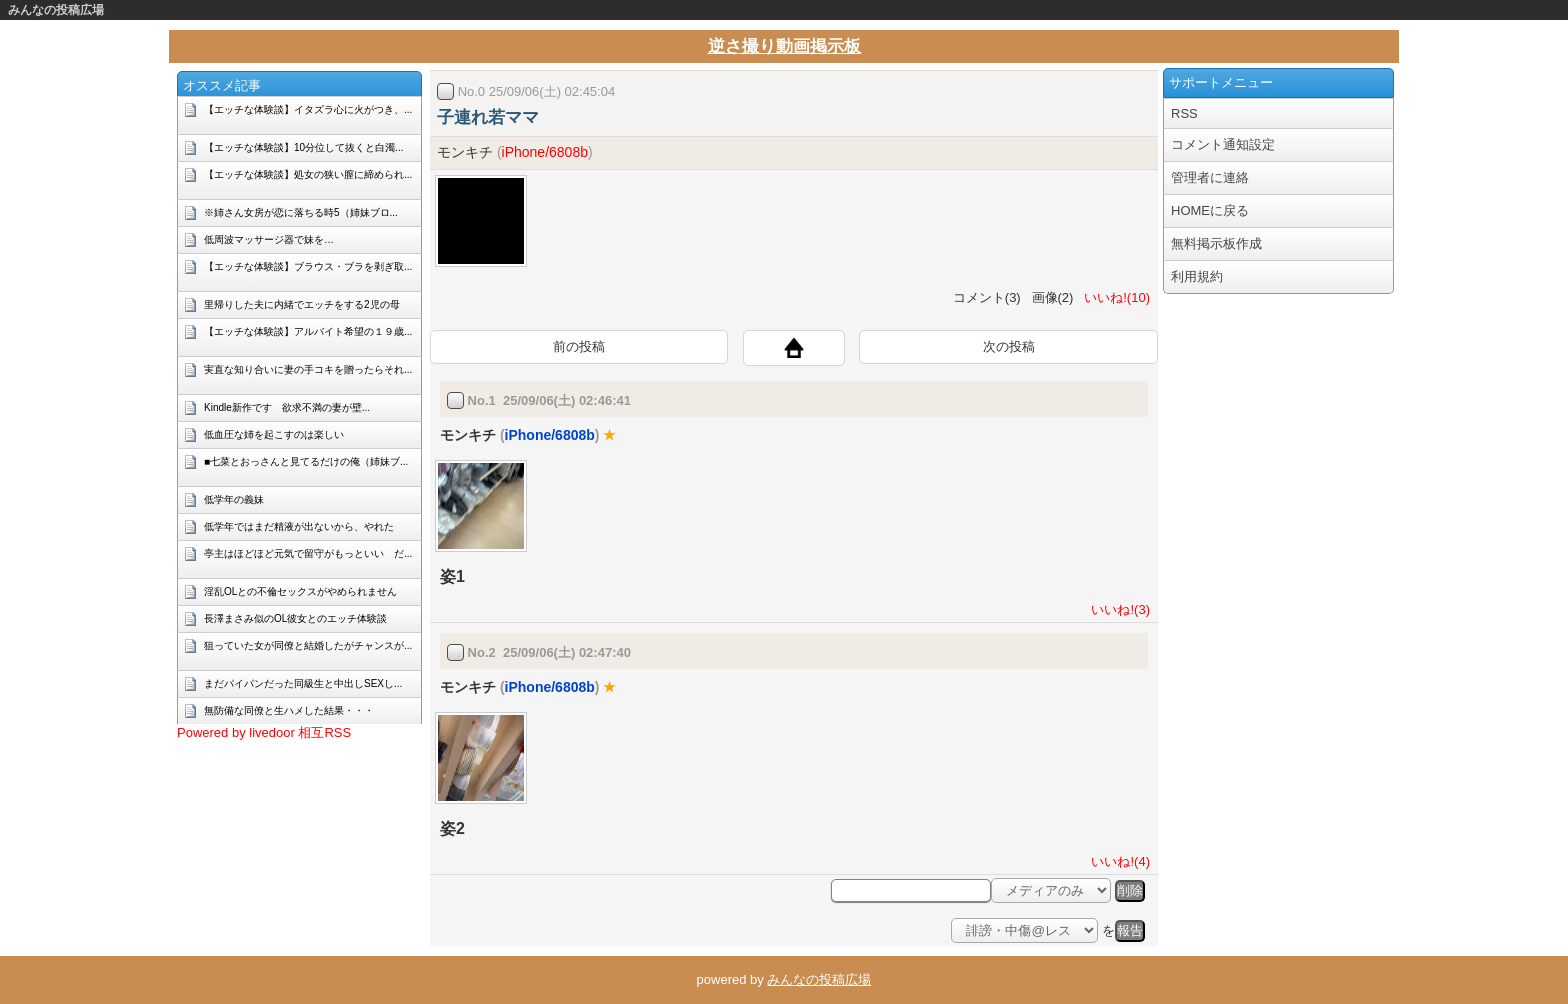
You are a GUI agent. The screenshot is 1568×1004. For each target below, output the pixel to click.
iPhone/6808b (545, 152)
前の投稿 (579, 346)
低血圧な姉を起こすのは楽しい (274, 434)
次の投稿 (1009, 346)
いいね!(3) (1117, 609)
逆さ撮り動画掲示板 (784, 46)
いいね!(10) (1113, 297)
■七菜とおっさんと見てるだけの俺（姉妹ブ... (306, 461)
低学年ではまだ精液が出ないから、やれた (299, 526)
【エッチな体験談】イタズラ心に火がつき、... (308, 109)
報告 (1130, 930)
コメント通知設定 (1223, 144)
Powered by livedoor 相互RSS (264, 732)
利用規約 (1197, 276)
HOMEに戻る (1210, 210)
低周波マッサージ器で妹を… (269, 239)
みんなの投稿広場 (56, 10)
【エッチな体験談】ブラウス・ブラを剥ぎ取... (308, 266)
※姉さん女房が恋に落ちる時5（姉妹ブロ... (301, 212)
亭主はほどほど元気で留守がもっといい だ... (308, 553)
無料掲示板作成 (1216, 243)
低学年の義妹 (234, 499)
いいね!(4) (1117, 861)
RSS (1184, 113)
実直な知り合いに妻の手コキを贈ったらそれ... (308, 369)
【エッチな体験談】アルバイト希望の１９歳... (308, 331)
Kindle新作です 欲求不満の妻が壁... (287, 407)
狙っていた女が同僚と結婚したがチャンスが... (308, 645)
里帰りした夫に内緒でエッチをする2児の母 (302, 304)
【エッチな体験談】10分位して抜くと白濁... (303, 147)
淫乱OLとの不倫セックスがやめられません (300, 591)
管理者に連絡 (1210, 177)
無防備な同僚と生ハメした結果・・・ (289, 710)
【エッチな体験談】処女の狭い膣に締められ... (308, 174)
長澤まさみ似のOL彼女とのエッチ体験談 (295, 618)
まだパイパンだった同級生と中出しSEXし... (303, 683)
